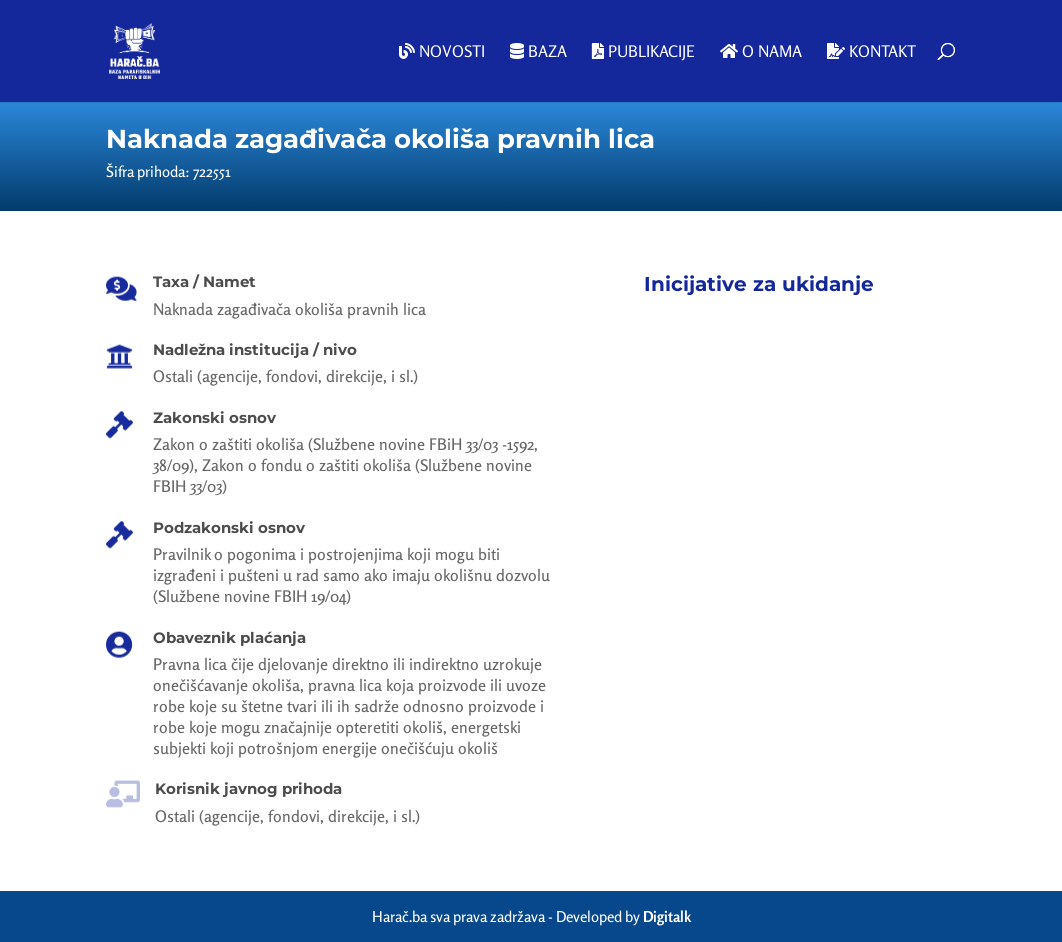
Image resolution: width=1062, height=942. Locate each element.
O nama (761, 52)
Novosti (442, 52)
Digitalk (667, 916)
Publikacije (643, 52)
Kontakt (871, 52)
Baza (538, 52)
